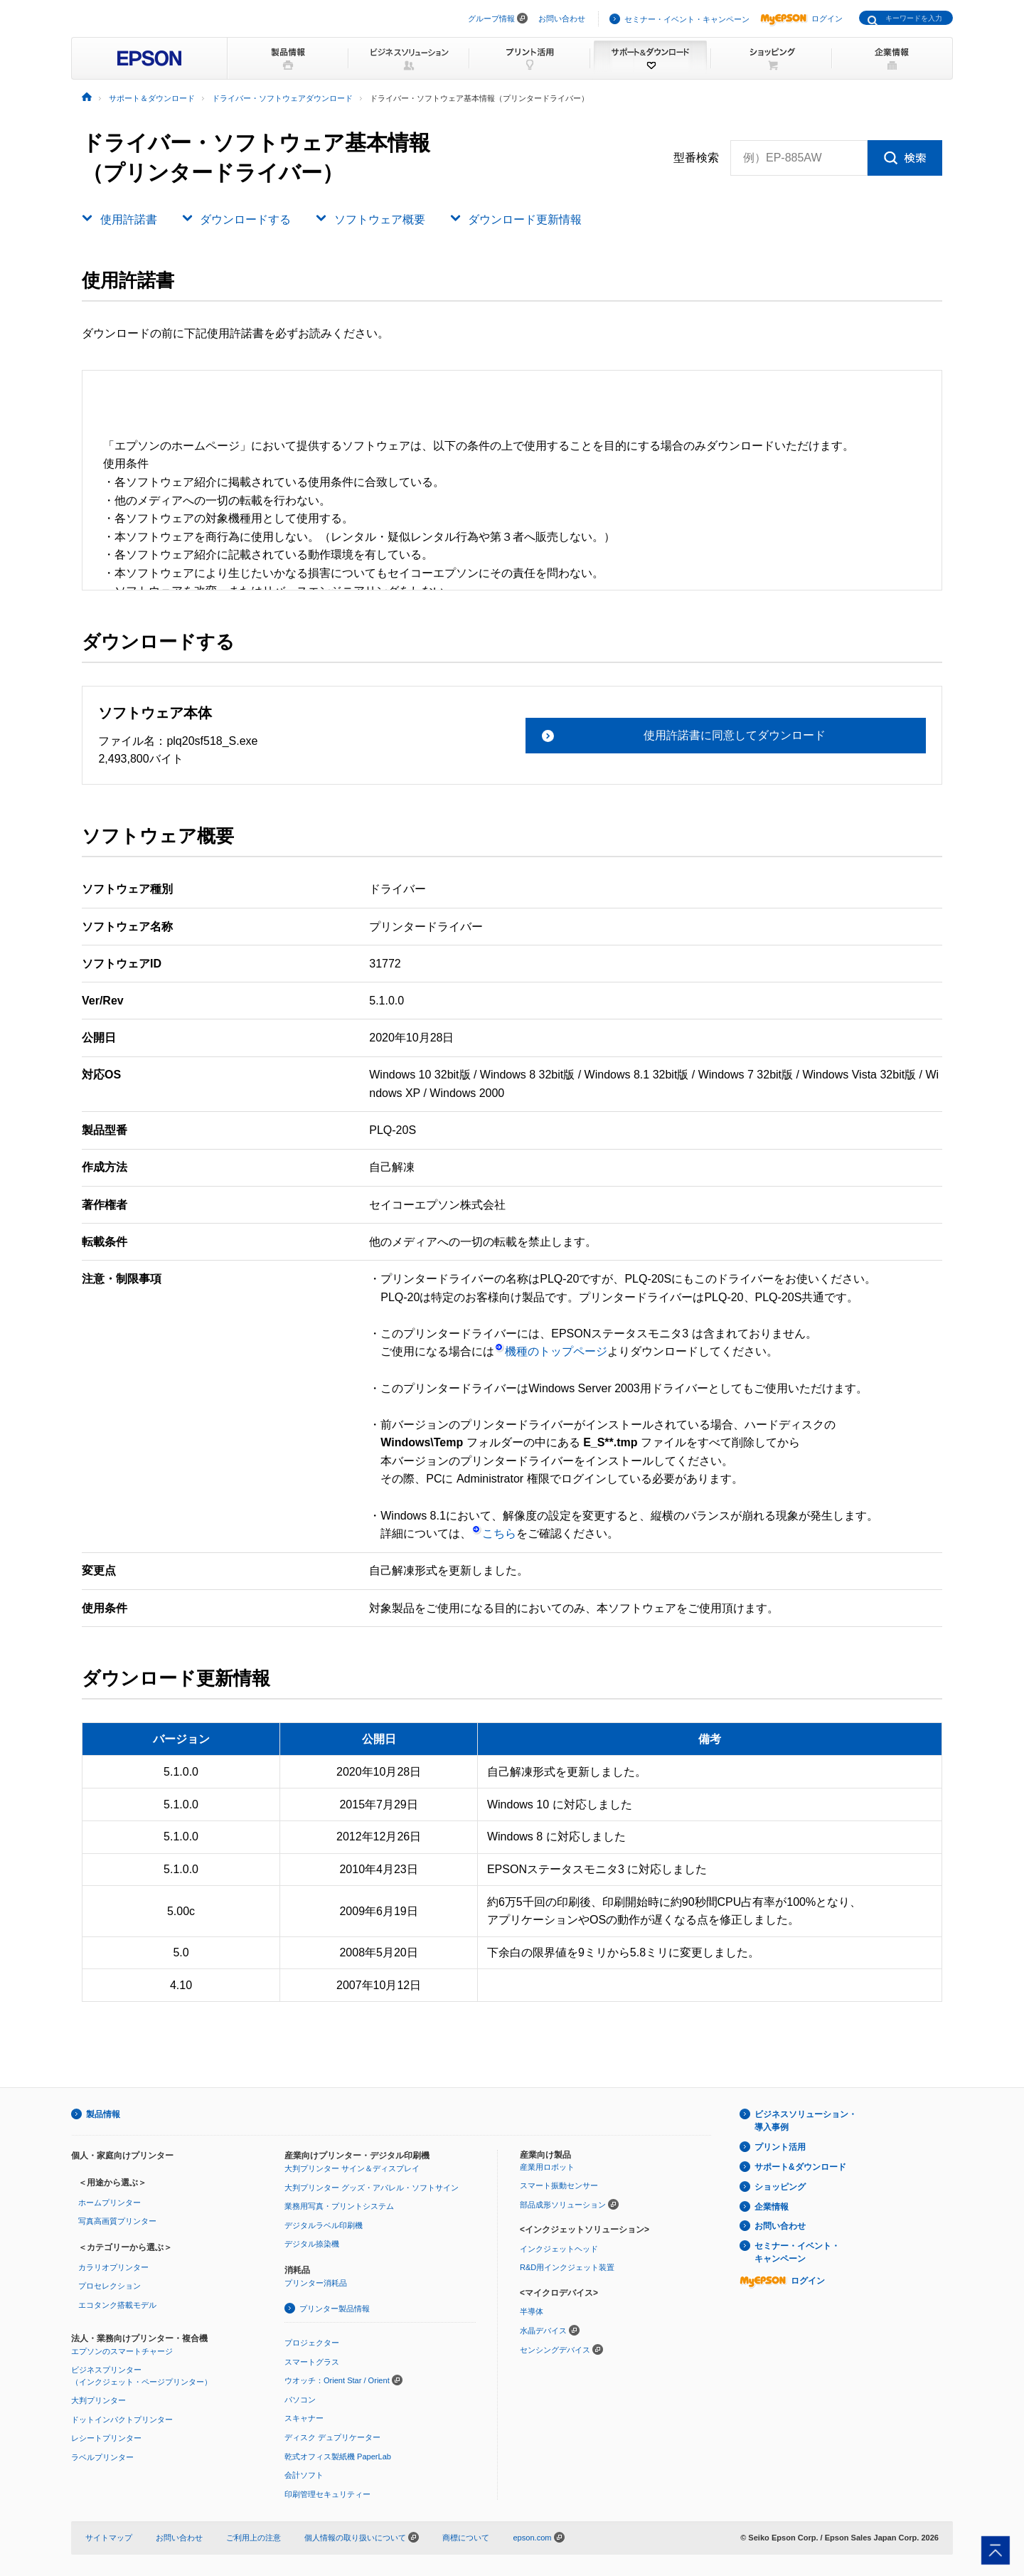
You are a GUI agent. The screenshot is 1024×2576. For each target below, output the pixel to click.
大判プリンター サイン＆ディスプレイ (352, 2168)
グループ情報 (491, 18)
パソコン (300, 2399)
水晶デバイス (543, 2330)
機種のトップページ (550, 1351)
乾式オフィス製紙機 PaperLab (337, 2456)
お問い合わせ (561, 18)
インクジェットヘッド (559, 2248)
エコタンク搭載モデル (117, 2305)
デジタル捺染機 (311, 2244)
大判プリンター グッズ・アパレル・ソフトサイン (371, 2187)
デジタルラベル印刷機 (323, 2225)
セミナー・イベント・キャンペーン (687, 19)
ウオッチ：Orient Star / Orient (337, 2380)
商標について (465, 2537)
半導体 (531, 2311)
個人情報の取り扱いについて (361, 2537)
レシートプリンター (106, 2438)
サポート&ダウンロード (800, 2167)
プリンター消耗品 (315, 2283)
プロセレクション (109, 2285)
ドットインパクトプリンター (122, 2419)
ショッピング (780, 2187)
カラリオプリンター (113, 2267)
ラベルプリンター (102, 2457)
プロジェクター (311, 2342)
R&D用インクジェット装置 (567, 2267)
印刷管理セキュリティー (327, 2494)
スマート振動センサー (559, 2185)
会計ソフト (304, 2475)
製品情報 (103, 2114)
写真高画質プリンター (117, 2221)
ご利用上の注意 (253, 2537)
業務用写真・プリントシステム (339, 2206)
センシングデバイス (555, 2350)
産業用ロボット (547, 2167)
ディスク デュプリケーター (332, 2437)
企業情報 (771, 2207)
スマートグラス (311, 2362)
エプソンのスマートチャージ (122, 2351)
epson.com (532, 2537)
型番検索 (696, 158)
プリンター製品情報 (334, 2308)
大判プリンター (98, 2400)
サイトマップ (108, 2537)
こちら (493, 1533)
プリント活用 (780, 2147)
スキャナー (304, 2418)
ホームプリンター (109, 2202)
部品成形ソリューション (563, 2204)
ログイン (801, 18)
